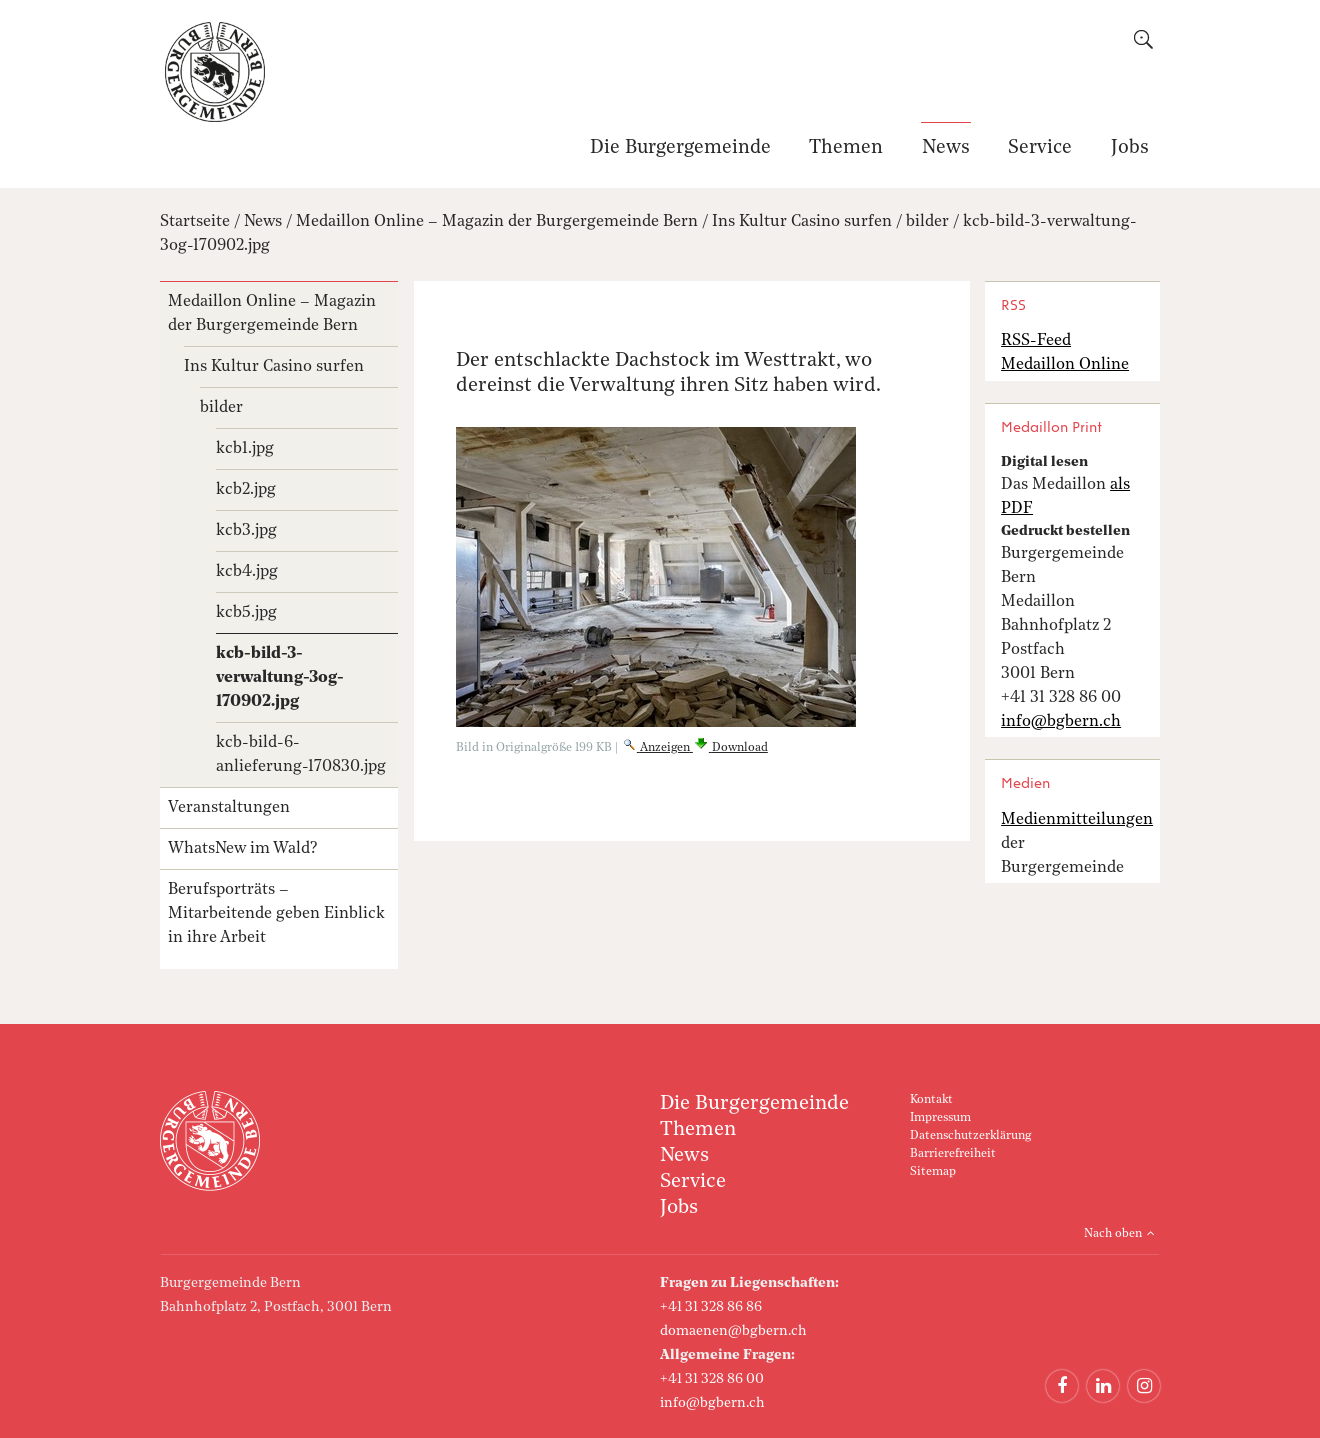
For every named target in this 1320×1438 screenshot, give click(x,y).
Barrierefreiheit (953, 1154)
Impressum (940, 1118)
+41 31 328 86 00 (712, 1379)
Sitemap (933, 1172)
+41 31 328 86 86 (711, 1307)
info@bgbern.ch (712, 1403)
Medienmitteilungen (1077, 820)
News (946, 148)
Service (1040, 148)
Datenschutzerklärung (970, 1136)
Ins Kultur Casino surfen (802, 222)
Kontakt (931, 1100)
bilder (927, 222)
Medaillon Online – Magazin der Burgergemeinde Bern (497, 222)
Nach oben (1113, 1234)
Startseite (195, 222)
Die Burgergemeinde (680, 148)
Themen (846, 148)
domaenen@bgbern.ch (733, 1331)
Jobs (1130, 148)
